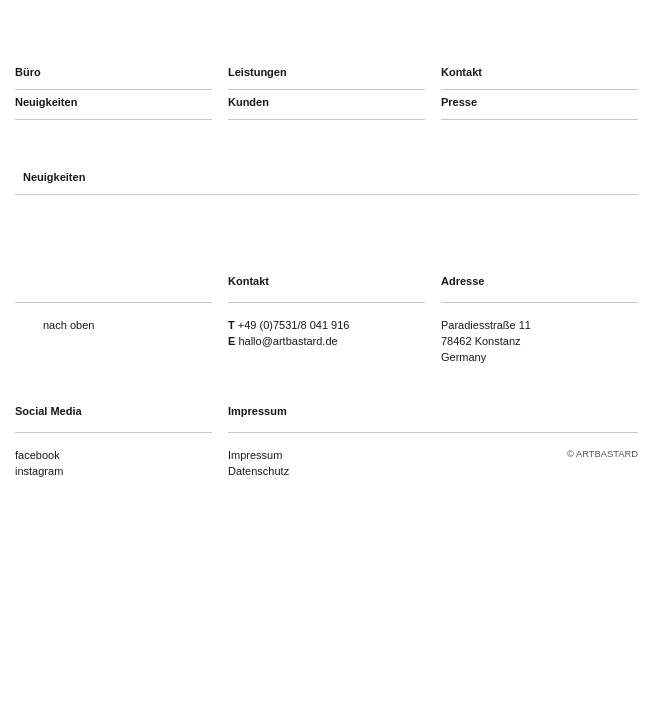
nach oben (68, 325)
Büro (28, 72)
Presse (459, 102)
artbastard (121, 30)
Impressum (255, 455)
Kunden (248, 102)
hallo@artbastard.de (287, 341)
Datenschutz (258, 471)
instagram (39, 471)
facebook (37, 455)
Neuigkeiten (46, 102)
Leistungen (257, 72)
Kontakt (461, 72)
